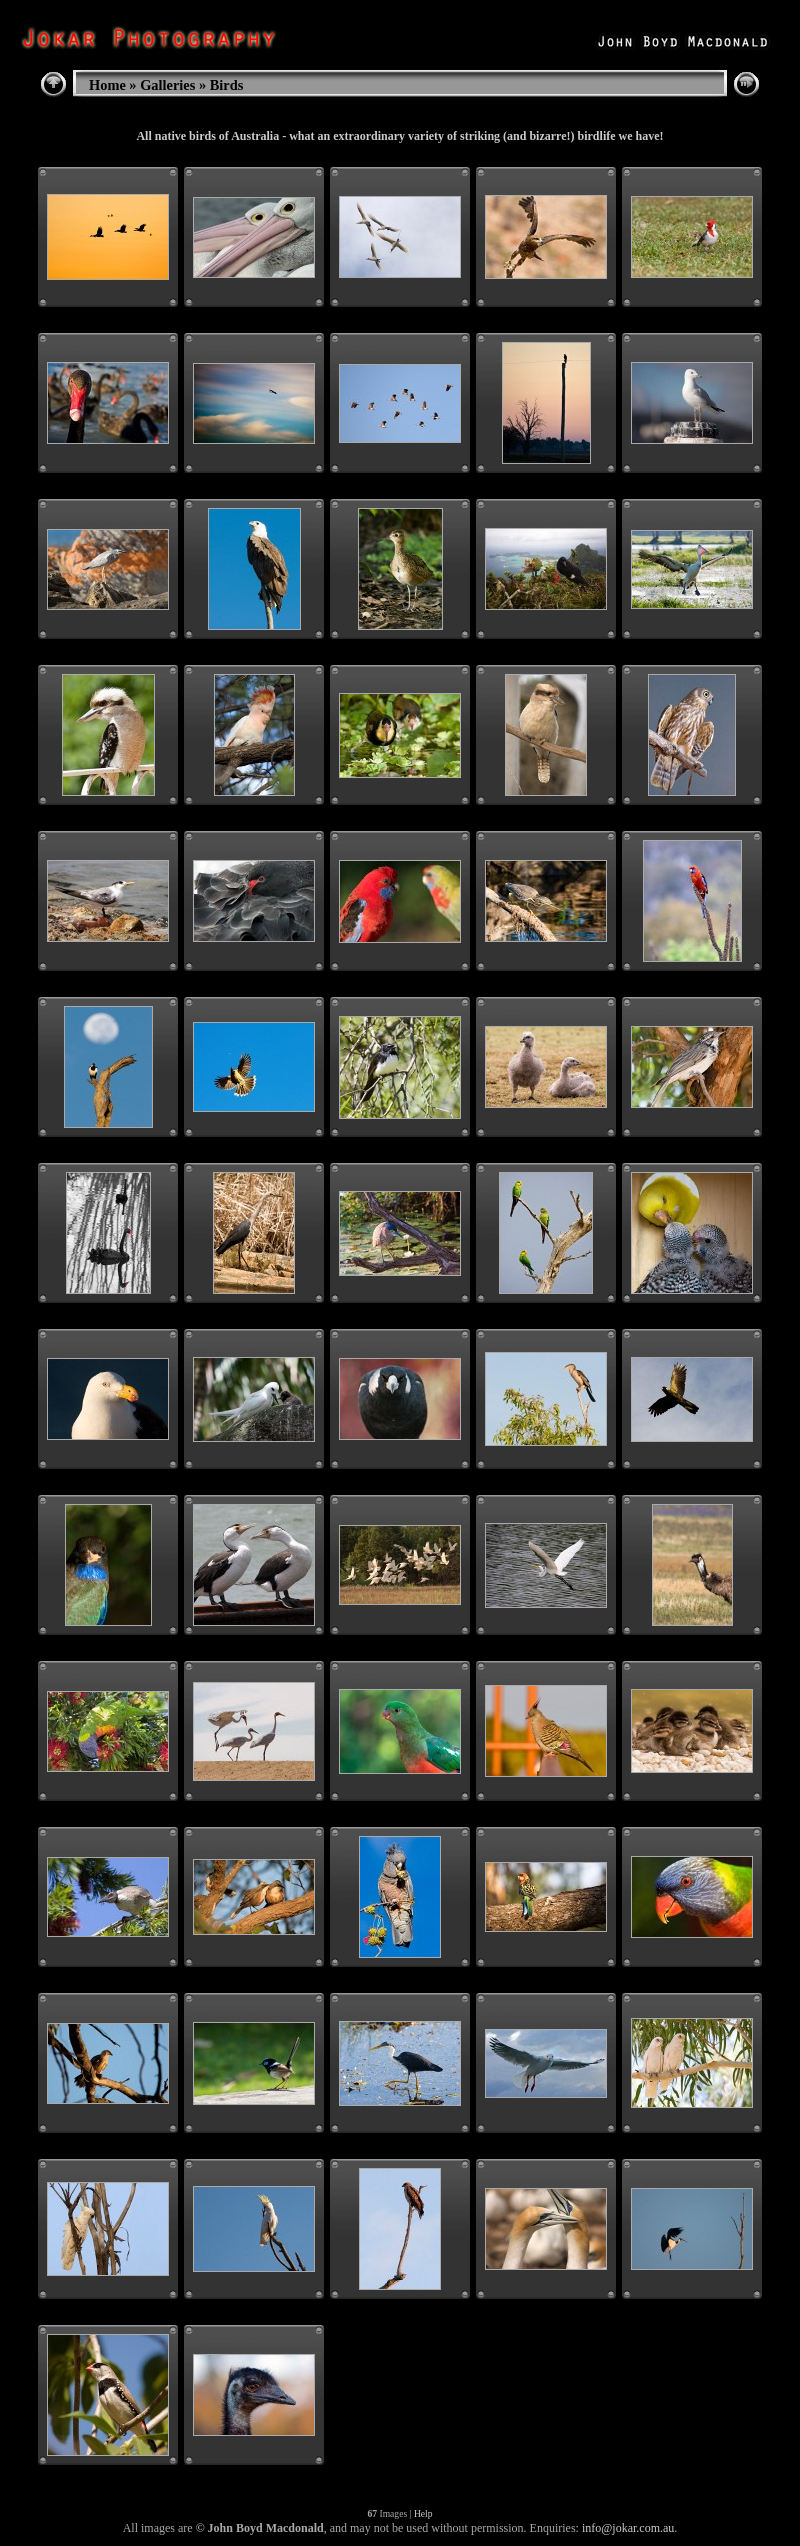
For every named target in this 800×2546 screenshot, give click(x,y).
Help (423, 2513)
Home (107, 85)
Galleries (167, 85)
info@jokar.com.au (628, 2528)
